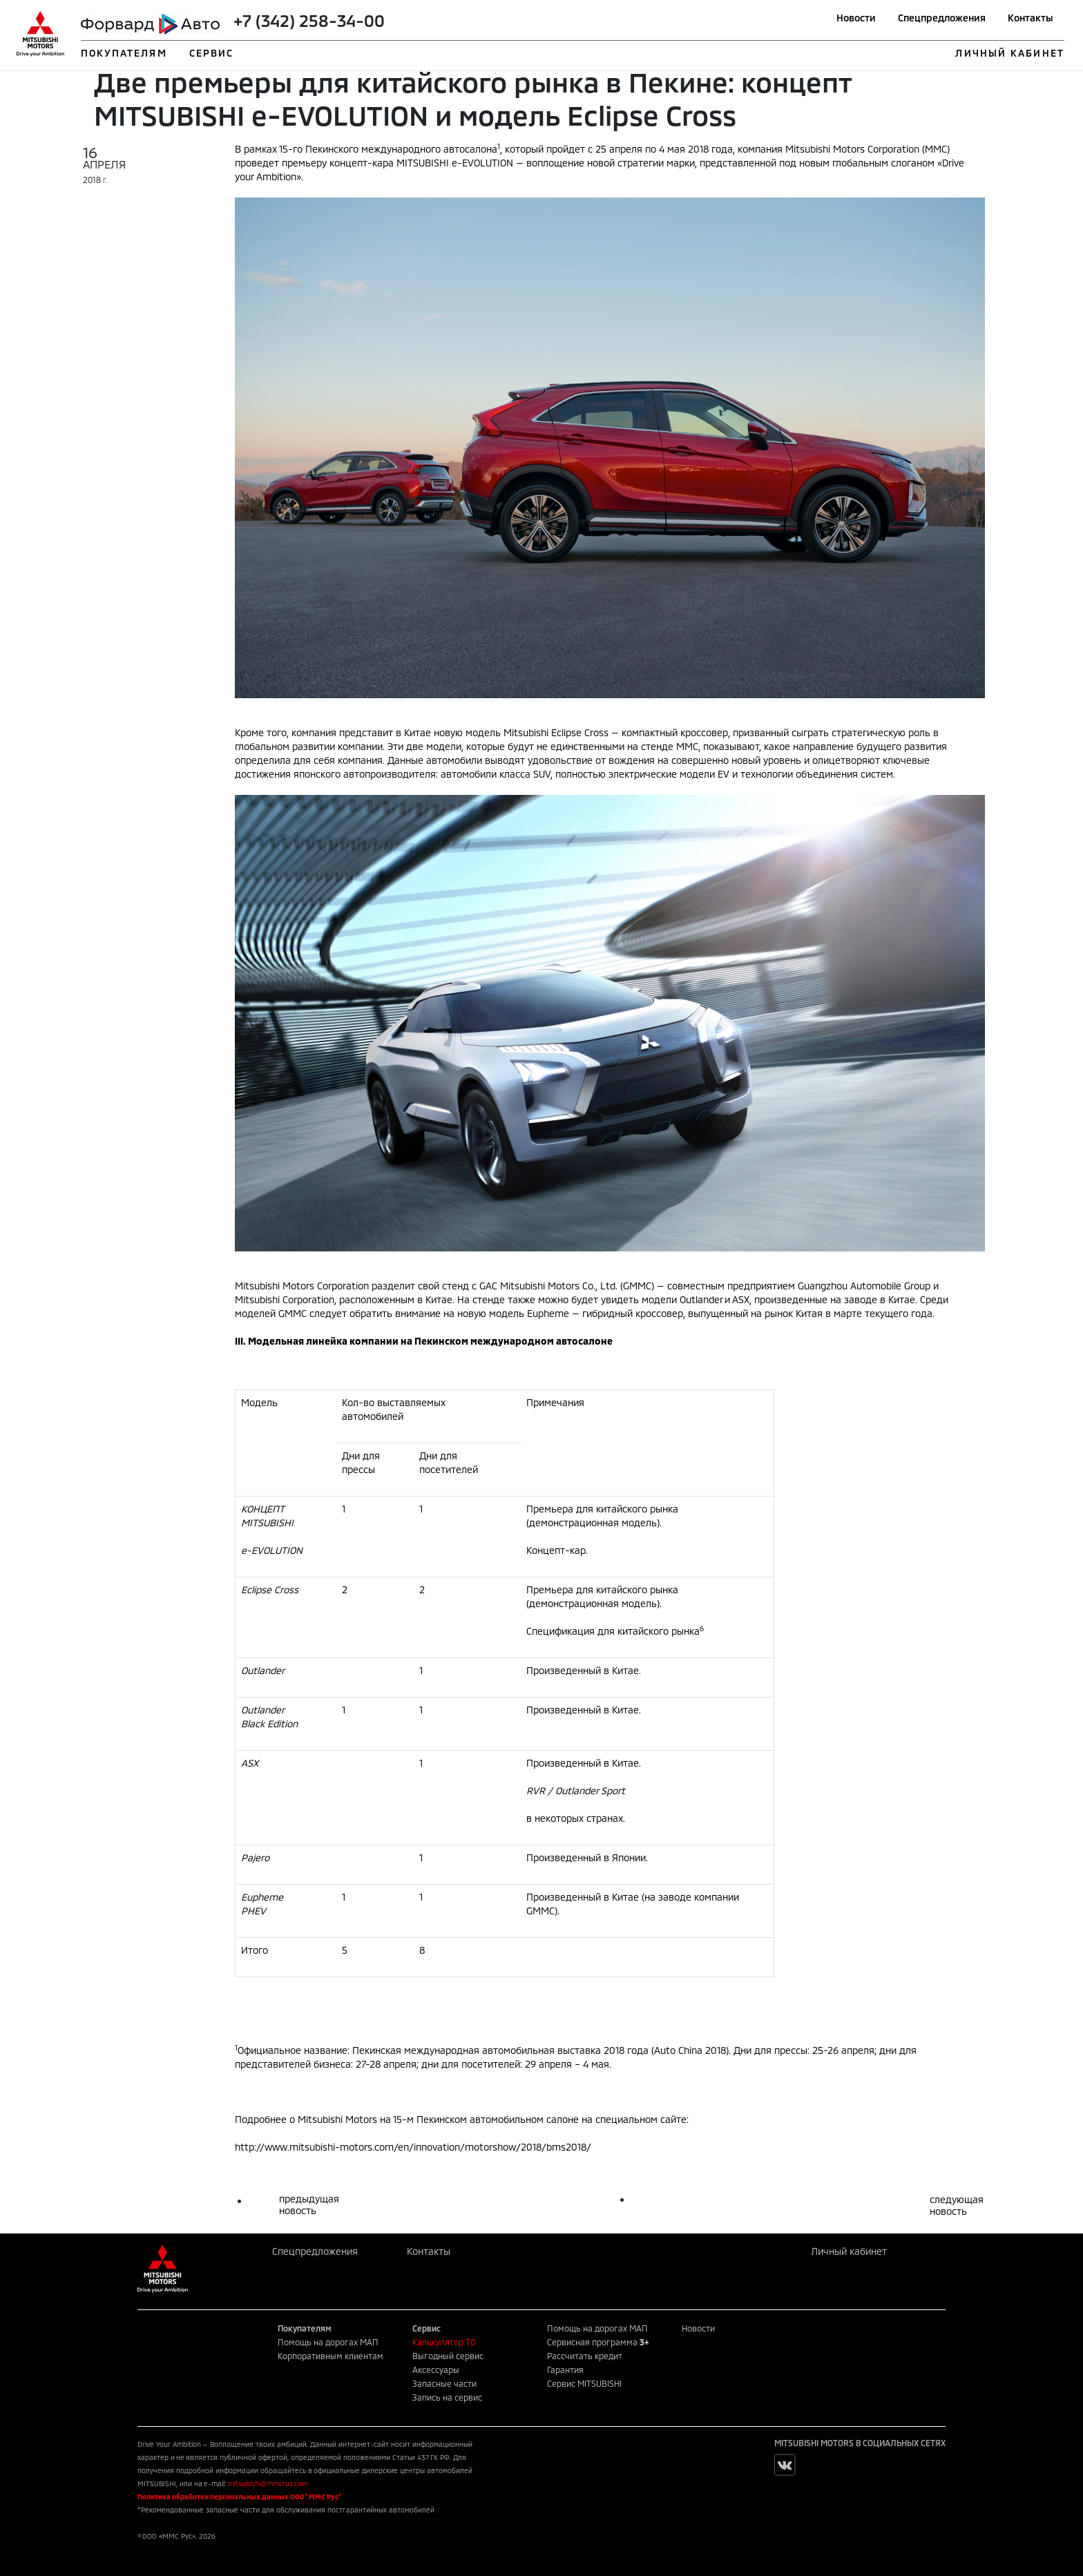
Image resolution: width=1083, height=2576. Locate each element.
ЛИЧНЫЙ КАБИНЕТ (1009, 53)
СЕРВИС (211, 53)
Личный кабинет (849, 2251)
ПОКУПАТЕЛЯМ (124, 53)
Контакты (1030, 17)
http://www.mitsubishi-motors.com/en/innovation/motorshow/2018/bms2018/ (413, 2147)
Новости (856, 17)
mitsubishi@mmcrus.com (268, 2483)
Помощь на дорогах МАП (328, 2342)
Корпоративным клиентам (330, 2356)
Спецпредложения (942, 17)
